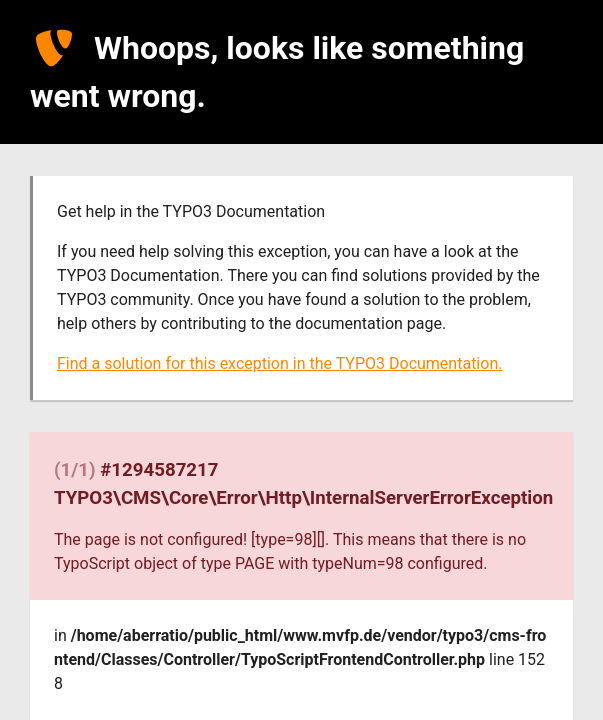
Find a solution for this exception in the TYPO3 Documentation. (279, 363)
